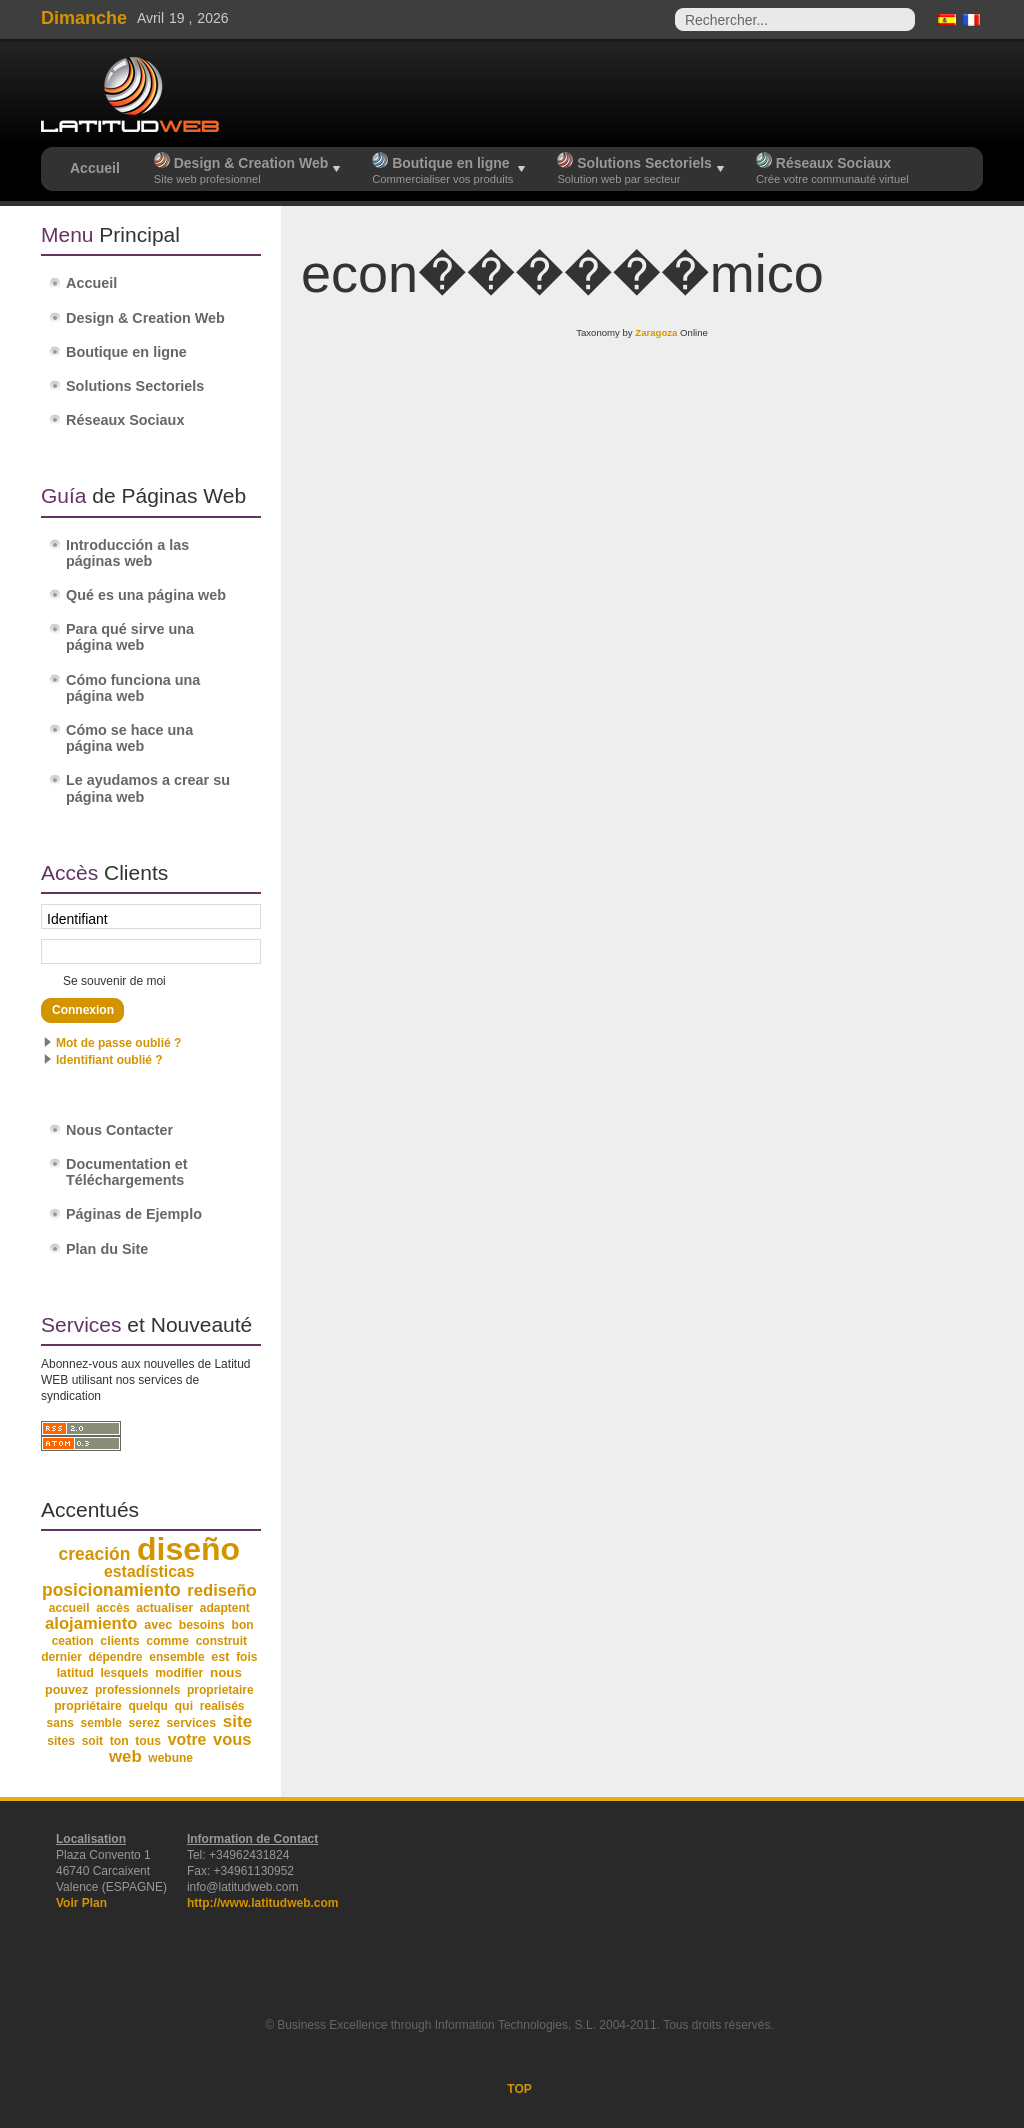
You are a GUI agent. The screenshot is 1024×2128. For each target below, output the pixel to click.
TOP (519, 2089)
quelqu (148, 1706)
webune (170, 1758)
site (237, 1721)
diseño (188, 1549)
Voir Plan (81, 1903)
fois (246, 1657)
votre (187, 1739)
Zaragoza (656, 332)
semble (101, 1723)
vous (232, 1739)
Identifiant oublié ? (109, 1060)
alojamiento (91, 1623)
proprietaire (220, 1690)
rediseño (221, 1590)
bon (243, 1625)
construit (221, 1641)
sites (61, 1741)
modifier (179, 1673)
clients (119, 1641)
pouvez (66, 1690)
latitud (75, 1673)
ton (119, 1741)
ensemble (176, 1657)
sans (60, 1723)
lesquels (125, 1673)
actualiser (164, 1608)
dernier (61, 1657)
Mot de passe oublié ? (118, 1043)
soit (92, 1741)
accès (112, 1608)
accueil (69, 1608)
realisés (222, 1706)
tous (148, 1741)
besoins (202, 1625)
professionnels (137, 1690)
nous (226, 1672)
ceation (73, 1641)
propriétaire (88, 1706)
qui (184, 1706)
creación (95, 1554)
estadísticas (149, 1571)
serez (144, 1723)
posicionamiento (111, 1590)
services (191, 1723)
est (220, 1657)
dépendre (116, 1657)
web (125, 1756)
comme (167, 1641)
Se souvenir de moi (114, 981)
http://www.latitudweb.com (263, 1903)
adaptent (225, 1608)
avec (158, 1625)
